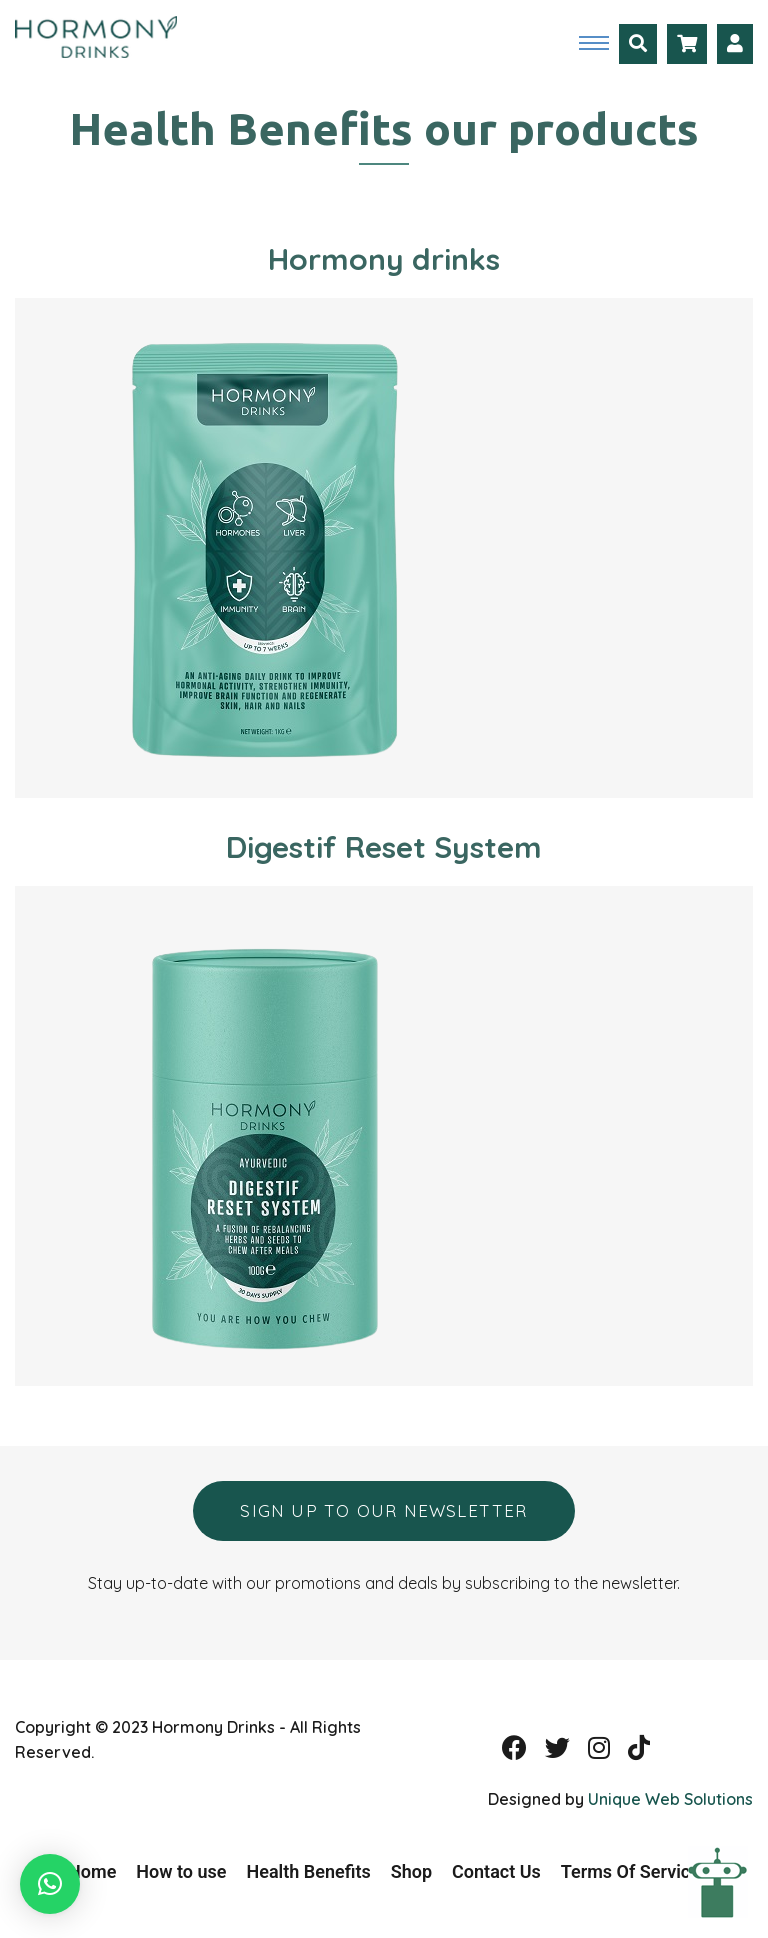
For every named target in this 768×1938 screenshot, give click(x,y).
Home (92, 1871)
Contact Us (496, 1871)
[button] (50, 1884)
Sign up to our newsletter (383, 1510)
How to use (181, 1871)
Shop (411, 1871)
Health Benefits (309, 1871)
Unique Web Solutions (670, 1799)
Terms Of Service (630, 1871)
